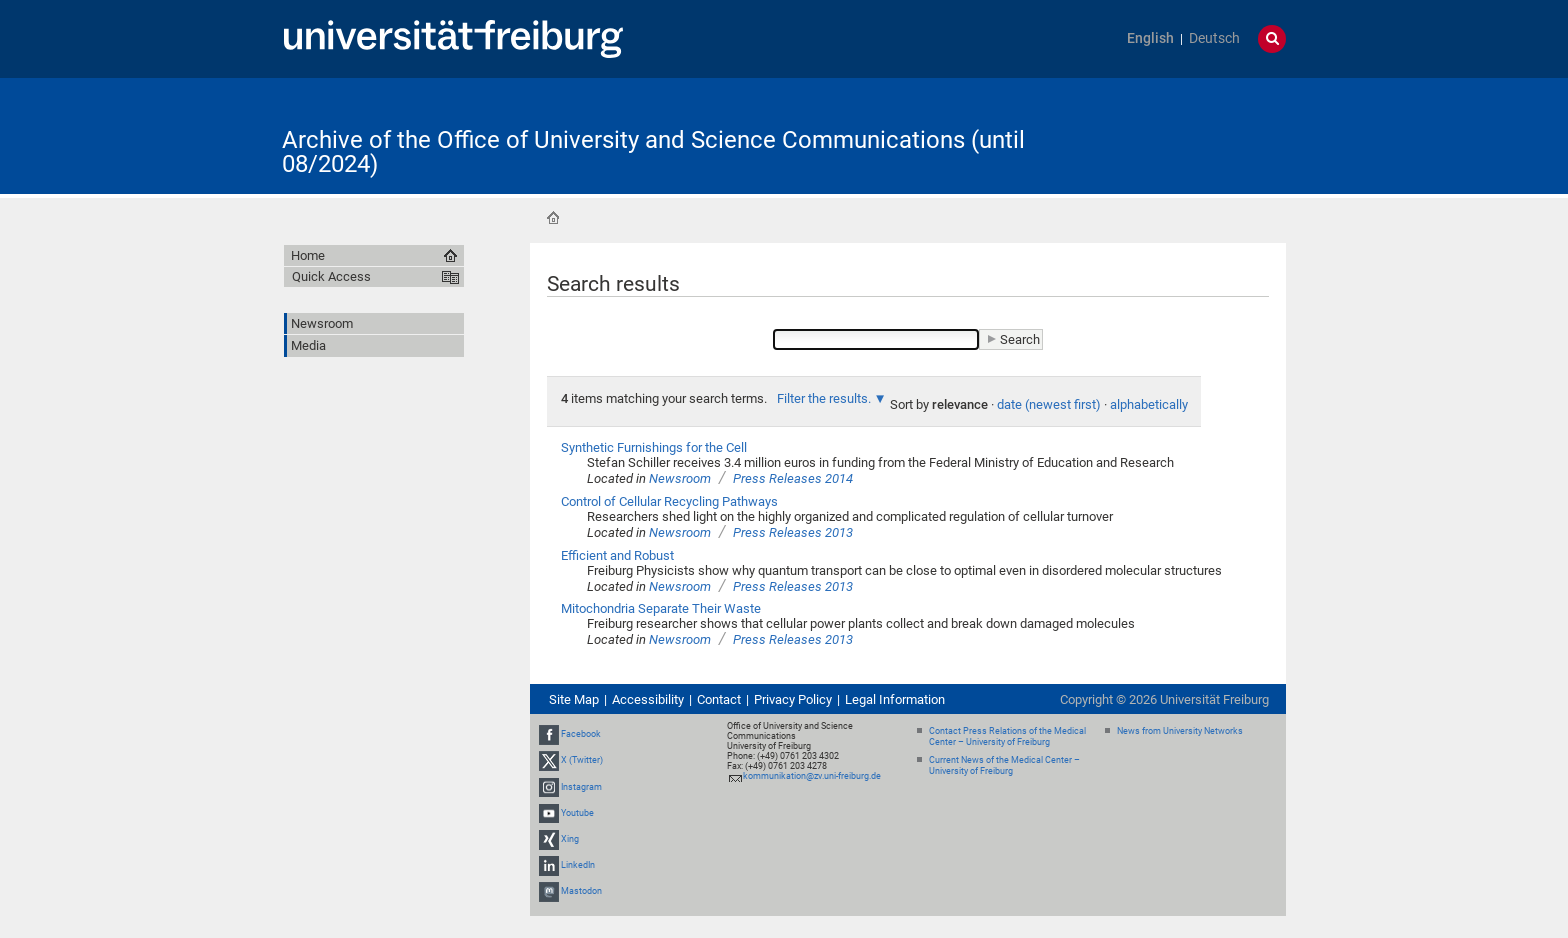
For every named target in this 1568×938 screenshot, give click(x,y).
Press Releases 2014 (793, 478)
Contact (719, 699)
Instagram (581, 787)
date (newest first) (1049, 404)
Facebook (581, 734)
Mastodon (581, 892)
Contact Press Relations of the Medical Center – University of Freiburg (1007, 736)
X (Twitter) (582, 760)
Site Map (574, 699)
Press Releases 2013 (793, 532)
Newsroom (680, 478)
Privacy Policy (793, 699)
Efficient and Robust (617, 555)
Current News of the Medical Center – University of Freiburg (1004, 765)
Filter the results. (825, 398)
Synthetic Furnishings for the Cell (654, 447)
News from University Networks (1180, 731)
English (1150, 38)
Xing (570, 839)
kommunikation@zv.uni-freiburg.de (812, 776)
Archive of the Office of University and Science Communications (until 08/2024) (653, 152)
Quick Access (331, 276)
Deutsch (1214, 38)
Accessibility (648, 699)
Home (553, 218)
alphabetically (1149, 404)
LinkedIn (578, 865)
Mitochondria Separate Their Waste (661, 608)
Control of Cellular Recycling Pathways (669, 501)
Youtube (577, 813)
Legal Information (895, 699)
